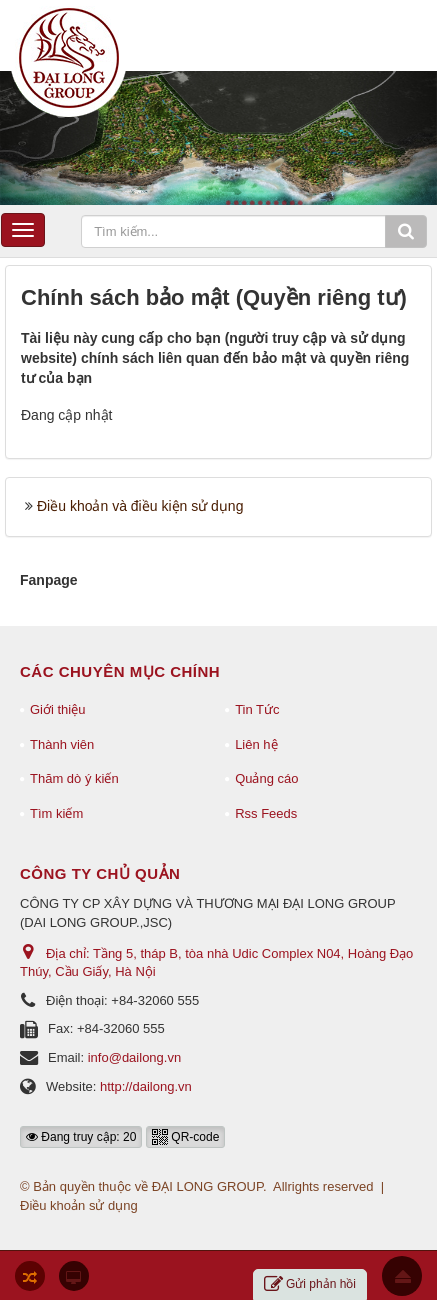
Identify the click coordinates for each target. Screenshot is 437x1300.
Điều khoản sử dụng (79, 1205)
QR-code (185, 1137)
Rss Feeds (266, 813)
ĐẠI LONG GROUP (207, 1186)
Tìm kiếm (56, 813)
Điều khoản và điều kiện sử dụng (140, 506)
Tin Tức (257, 709)
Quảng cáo (266, 778)
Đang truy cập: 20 (81, 1137)
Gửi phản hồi (310, 1284)
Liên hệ (256, 744)
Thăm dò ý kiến (74, 778)
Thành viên (62, 744)
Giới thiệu (57, 709)
